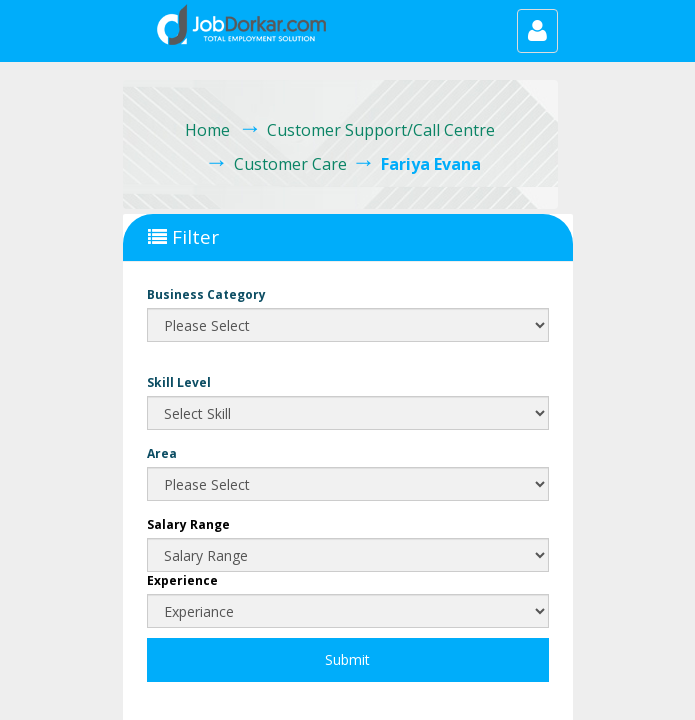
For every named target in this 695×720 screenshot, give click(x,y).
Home (207, 130)
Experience (182, 580)
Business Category (206, 294)
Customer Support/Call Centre (381, 130)
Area (162, 453)
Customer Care (290, 164)
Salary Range (188, 524)
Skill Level (179, 382)
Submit (347, 659)
